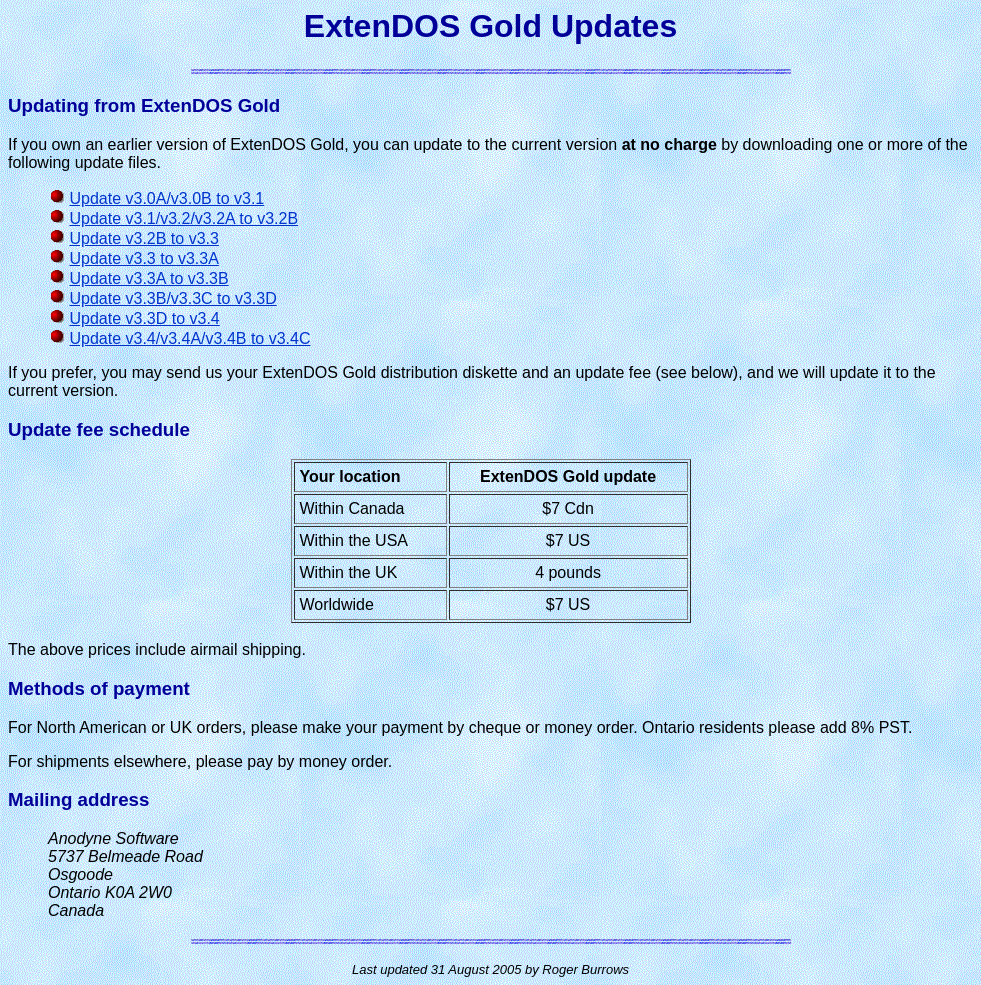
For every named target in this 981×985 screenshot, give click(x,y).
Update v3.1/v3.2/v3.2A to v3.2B (183, 218)
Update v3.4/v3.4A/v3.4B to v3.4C (189, 338)
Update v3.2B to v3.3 (143, 238)
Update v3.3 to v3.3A (143, 258)
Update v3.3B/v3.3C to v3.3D (172, 298)
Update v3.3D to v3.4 (144, 318)
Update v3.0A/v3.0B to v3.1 (166, 198)
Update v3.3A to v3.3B (148, 278)
